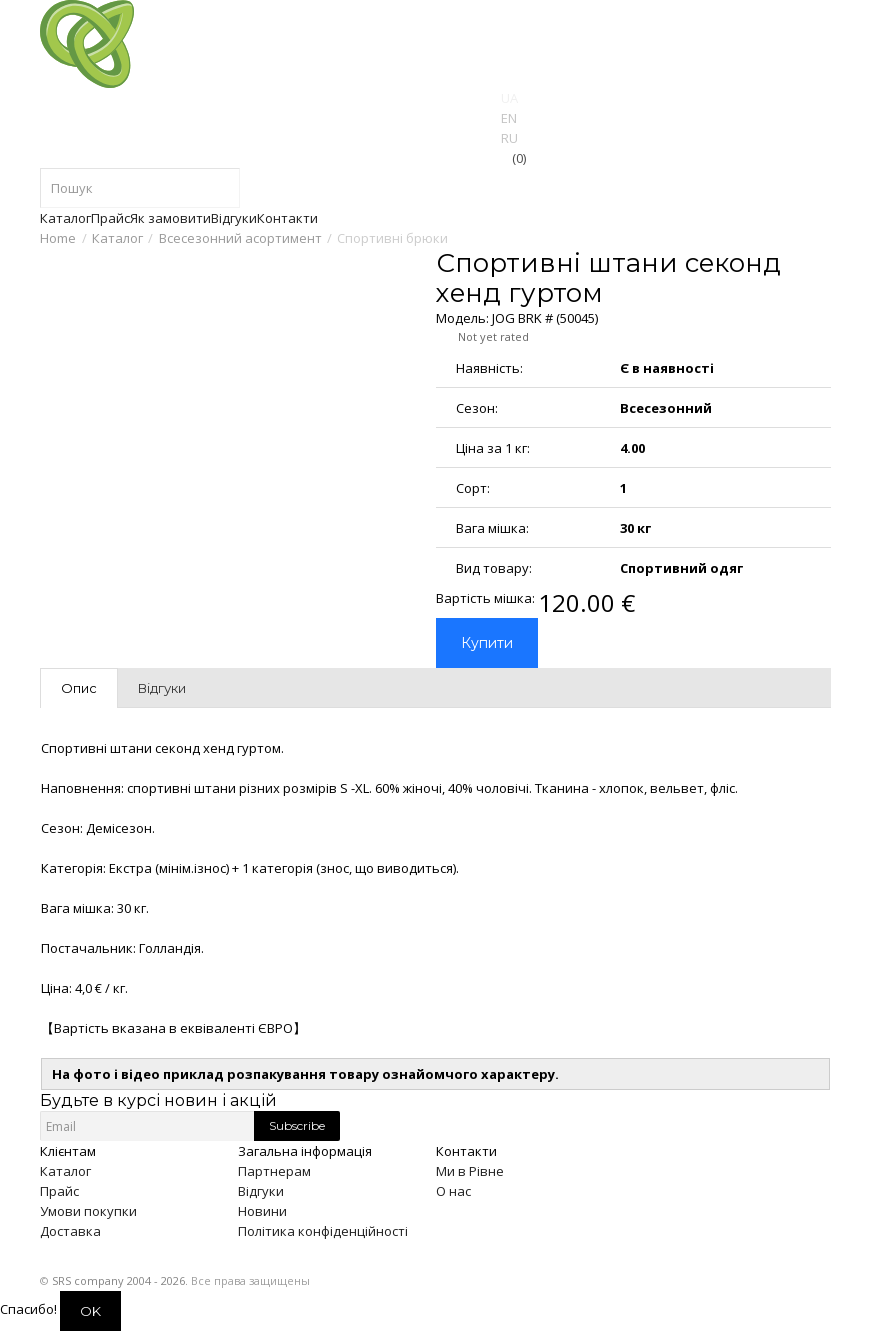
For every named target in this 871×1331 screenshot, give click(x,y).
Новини (262, 1211)
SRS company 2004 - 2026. (120, 1280)
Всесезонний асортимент (240, 238)
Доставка (70, 1231)
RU (509, 138)
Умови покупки (88, 1211)
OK (90, 1311)
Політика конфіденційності (323, 1231)
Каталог (117, 238)
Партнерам (274, 1171)
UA (509, 98)
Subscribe (297, 1125)
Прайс (59, 1191)
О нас (453, 1191)
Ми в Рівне (470, 1171)
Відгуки (261, 1191)
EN (509, 118)
